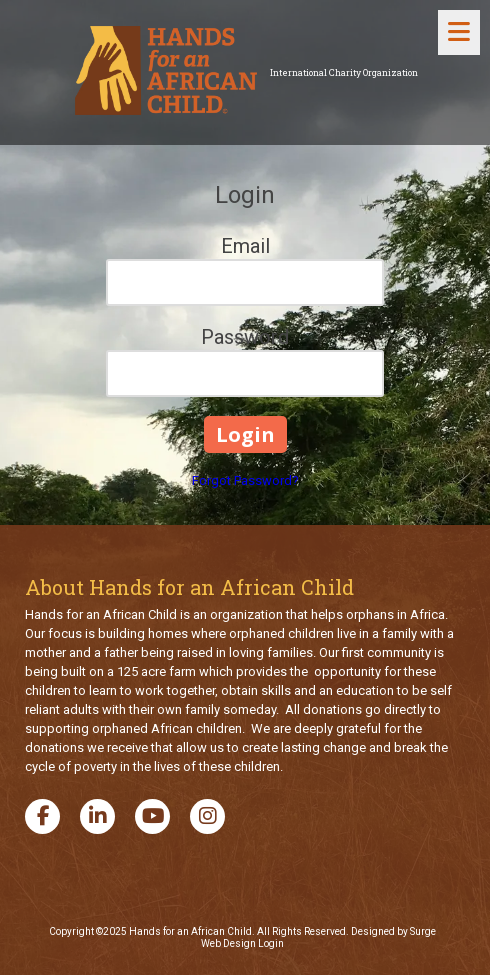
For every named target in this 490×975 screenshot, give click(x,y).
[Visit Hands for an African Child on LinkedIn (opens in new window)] (97, 816)
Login (271, 943)
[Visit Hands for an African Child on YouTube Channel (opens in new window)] (152, 816)
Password (245, 337)
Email (245, 246)
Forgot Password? (245, 480)
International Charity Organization (344, 72)
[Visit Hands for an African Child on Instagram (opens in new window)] (207, 816)
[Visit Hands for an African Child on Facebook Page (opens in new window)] (42, 816)
